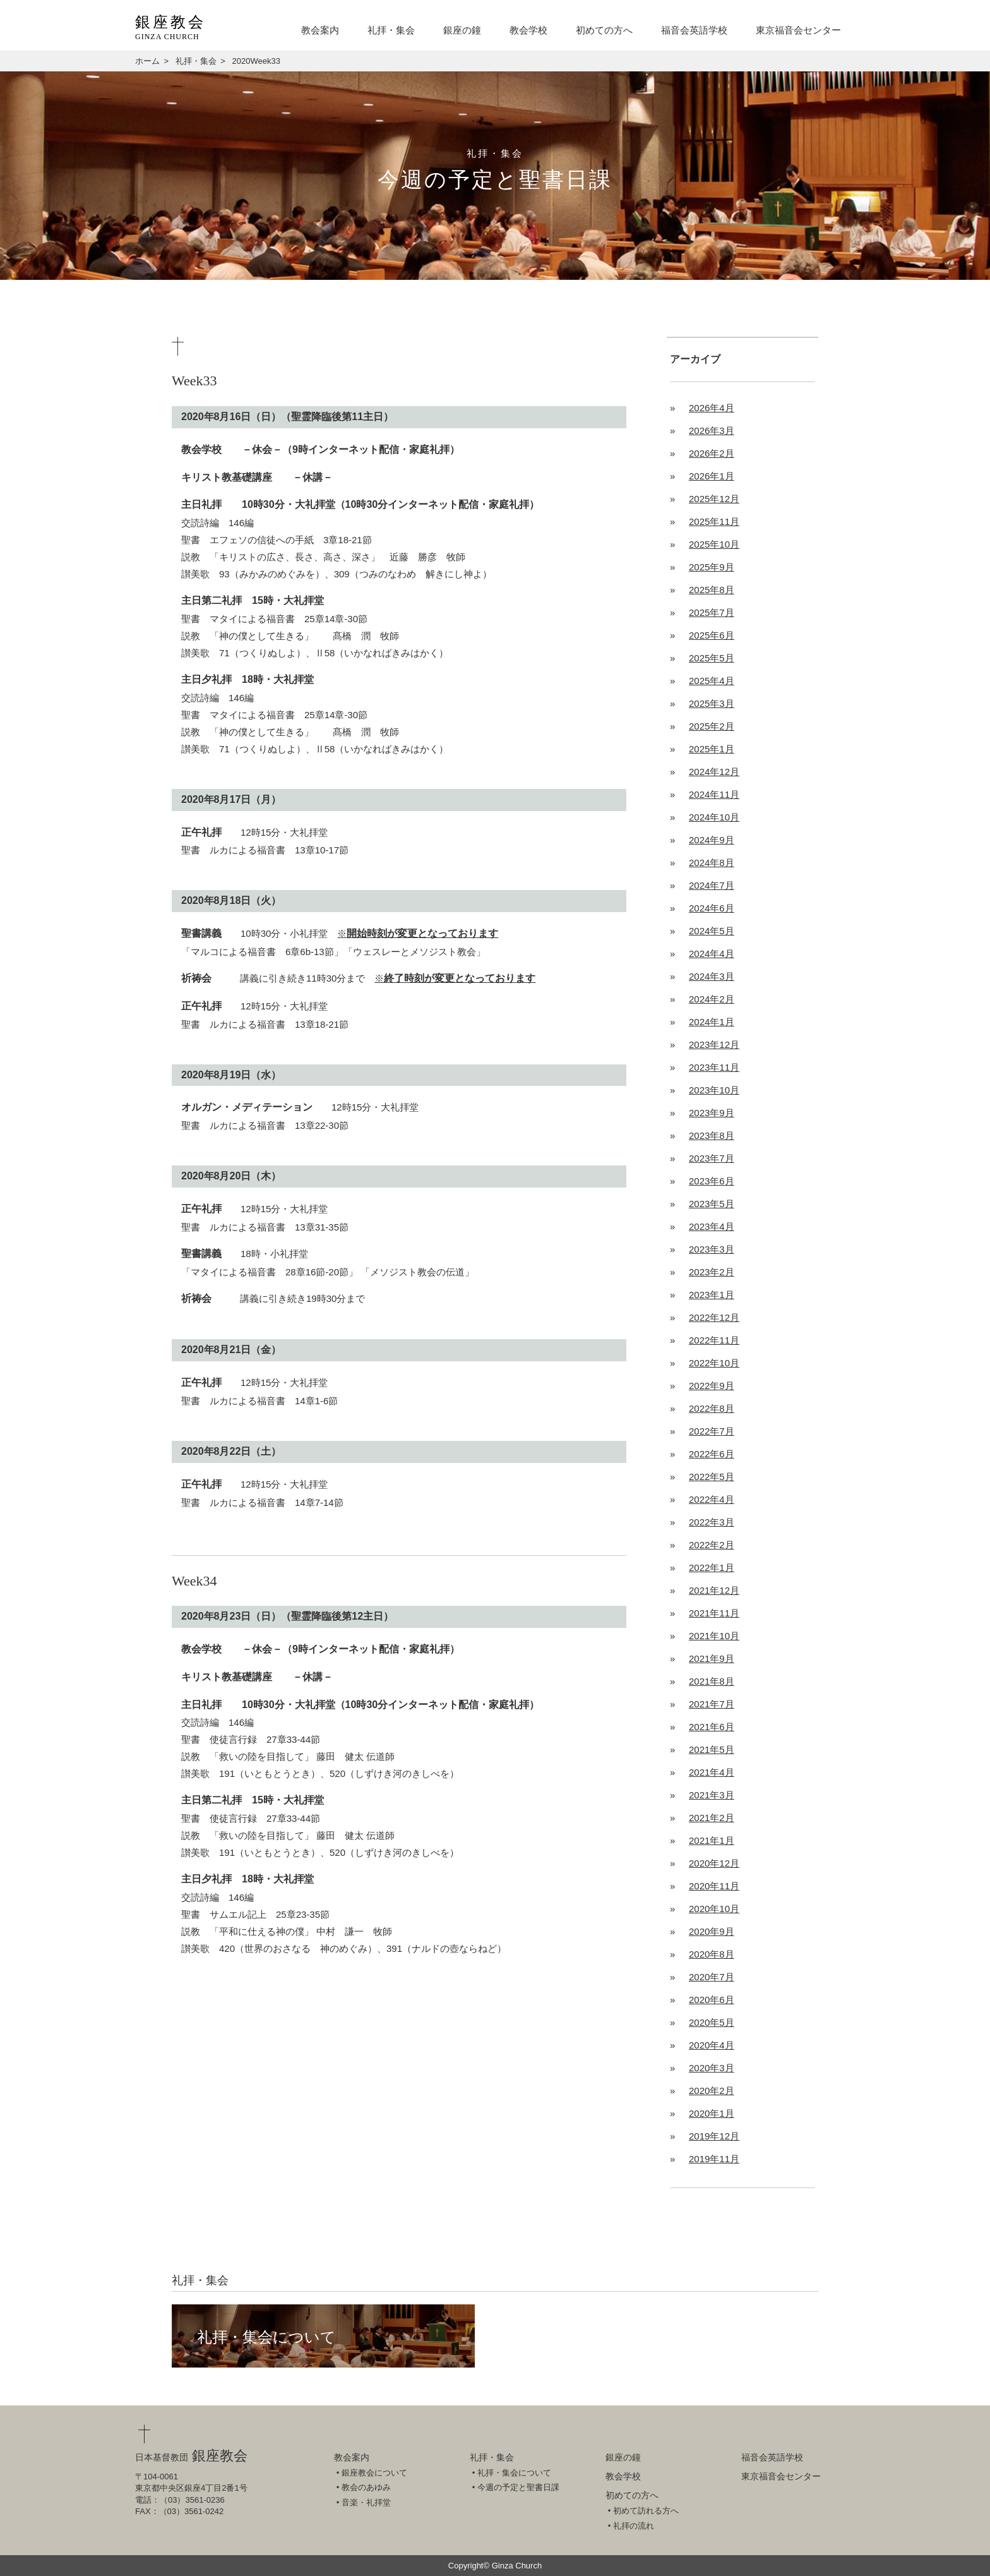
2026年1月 (711, 476)
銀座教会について (374, 2472)
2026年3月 (711, 430)
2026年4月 (711, 407)
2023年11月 (714, 1067)
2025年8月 (711, 589)
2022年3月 (711, 1522)
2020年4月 (711, 2045)
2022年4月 (711, 1499)
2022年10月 (714, 1362)
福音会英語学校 (694, 30)
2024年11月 (714, 794)
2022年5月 (711, 1476)
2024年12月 (714, 771)
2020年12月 (714, 1863)
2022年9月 (711, 1385)
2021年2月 (711, 1817)
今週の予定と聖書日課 (518, 2487)
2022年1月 (711, 1567)
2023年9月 (711, 1112)
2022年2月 (711, 1544)
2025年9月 (711, 567)
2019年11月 (714, 2158)
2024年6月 (711, 908)
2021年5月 (711, 1749)
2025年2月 (711, 726)
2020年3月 (711, 2067)
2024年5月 (711, 930)
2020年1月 (711, 2113)
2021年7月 (711, 1704)
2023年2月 (711, 1272)
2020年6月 (711, 1999)
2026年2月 (711, 453)
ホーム (147, 61)
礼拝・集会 (391, 30)
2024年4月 (711, 953)
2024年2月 (711, 999)
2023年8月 (711, 1135)
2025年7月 (711, 612)
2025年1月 (711, 748)
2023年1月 (711, 1294)
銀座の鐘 (462, 30)
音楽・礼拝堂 (366, 2502)
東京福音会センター (798, 30)
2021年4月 (711, 1772)
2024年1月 (711, 1021)
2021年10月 (714, 1635)
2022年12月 (714, 1317)
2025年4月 (711, 680)
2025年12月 (714, 498)
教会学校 (528, 30)
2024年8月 (711, 862)
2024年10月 (714, 817)
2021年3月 (711, 1795)
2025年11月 (714, 521)
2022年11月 (714, 1340)
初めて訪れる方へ (646, 2510)
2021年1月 (711, 1840)
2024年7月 (711, 885)
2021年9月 (711, 1658)
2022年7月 (711, 1431)
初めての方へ (604, 30)
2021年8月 (711, 1681)
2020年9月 (711, 1931)
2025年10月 (714, 544)
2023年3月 (711, 1249)
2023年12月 (714, 1044)
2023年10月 (714, 1090)
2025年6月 (711, 635)
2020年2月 (711, 2090)
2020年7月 (711, 1976)
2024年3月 (711, 976)
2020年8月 (711, 1954)
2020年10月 (714, 1908)
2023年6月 (711, 1181)
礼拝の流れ (633, 2526)
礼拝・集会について (266, 2336)
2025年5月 (711, 658)
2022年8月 (711, 1408)
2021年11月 (714, 1613)
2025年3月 (711, 703)
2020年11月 (714, 1886)
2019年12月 (714, 2136)
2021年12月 (714, 1590)
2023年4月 (711, 1226)
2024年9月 (711, 839)
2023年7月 (711, 1158)
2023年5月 (711, 1203)
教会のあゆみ (366, 2487)
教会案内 (320, 30)
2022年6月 (711, 1453)
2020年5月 (711, 2022)
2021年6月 (711, 1726)
